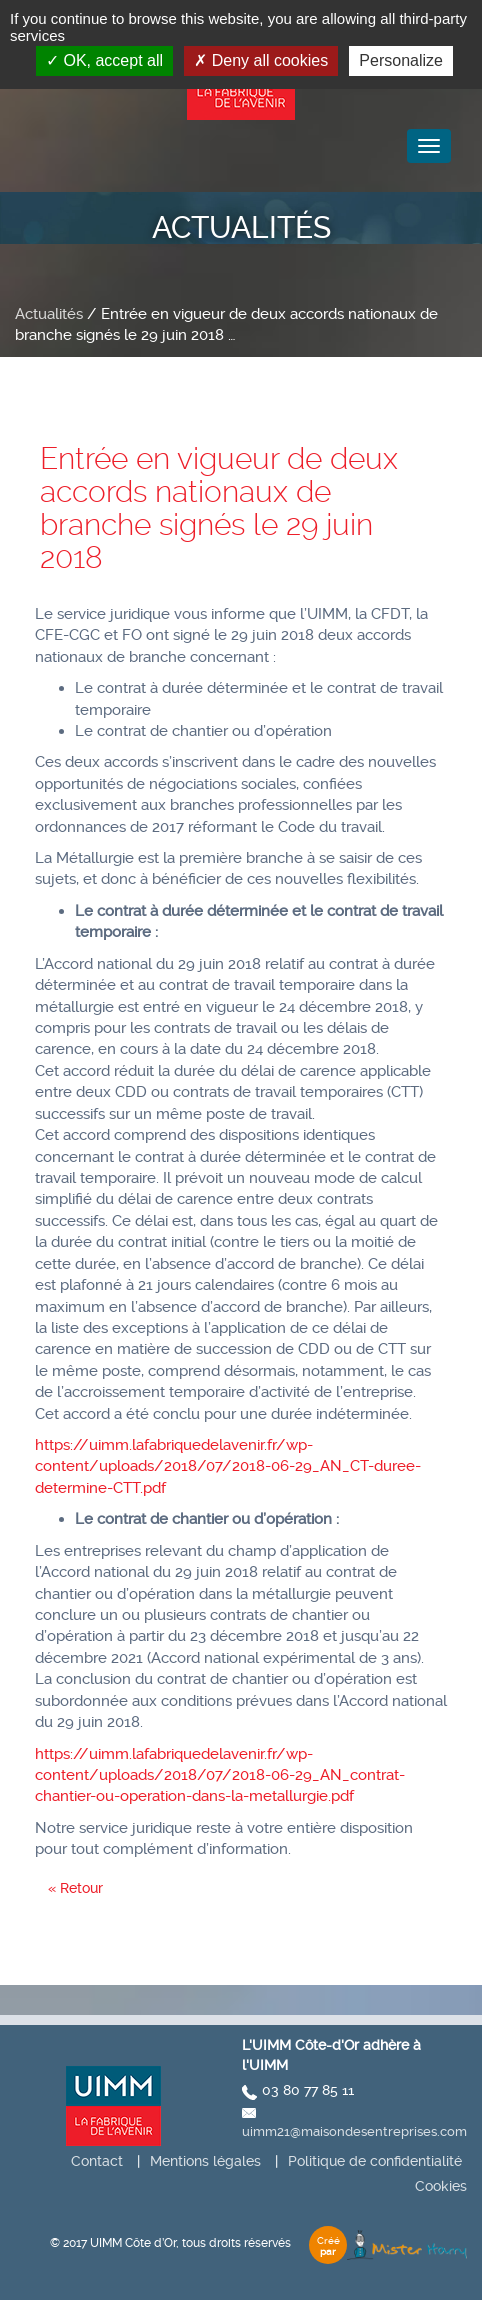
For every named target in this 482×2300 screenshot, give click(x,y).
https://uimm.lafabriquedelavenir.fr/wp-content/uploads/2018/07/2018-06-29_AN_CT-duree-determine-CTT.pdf (228, 1466)
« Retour (75, 1888)
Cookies (441, 2186)
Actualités (49, 314)
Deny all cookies (261, 60)
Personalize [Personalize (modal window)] (401, 60)
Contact (97, 2161)
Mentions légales (205, 2161)
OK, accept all (104, 60)
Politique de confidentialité (375, 2161)
